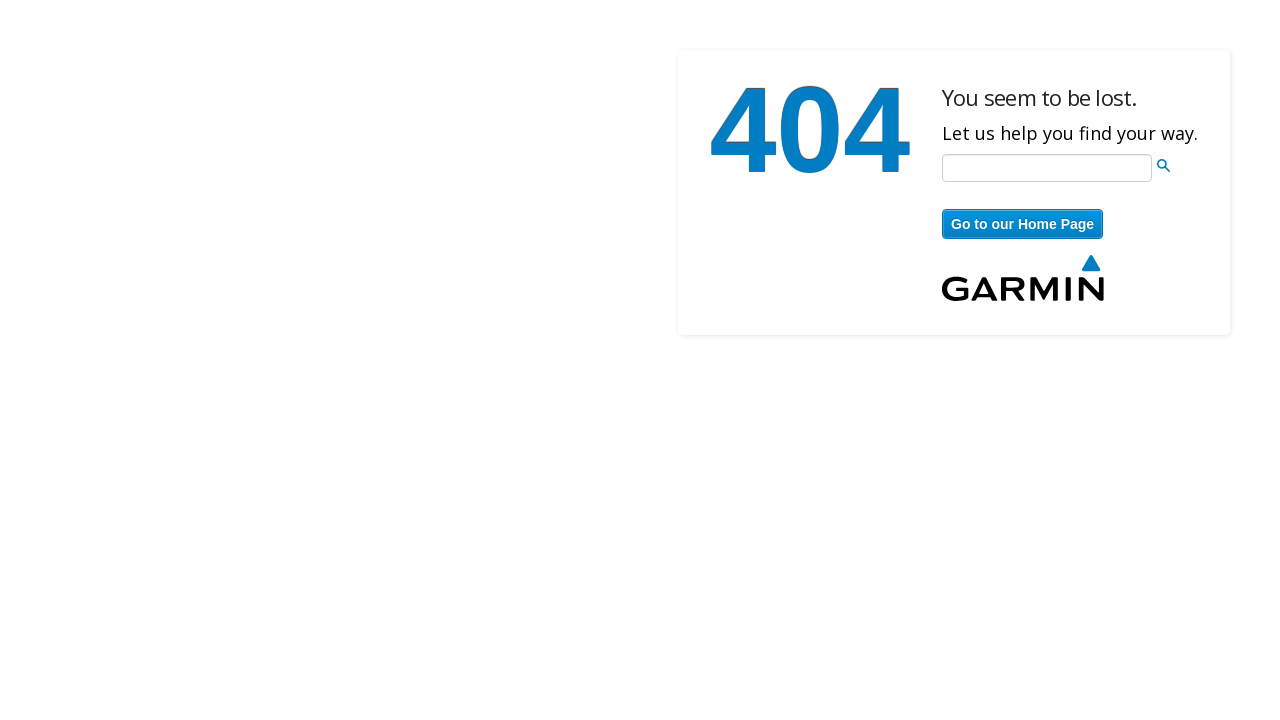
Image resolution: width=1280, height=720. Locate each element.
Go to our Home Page (1022, 224)
